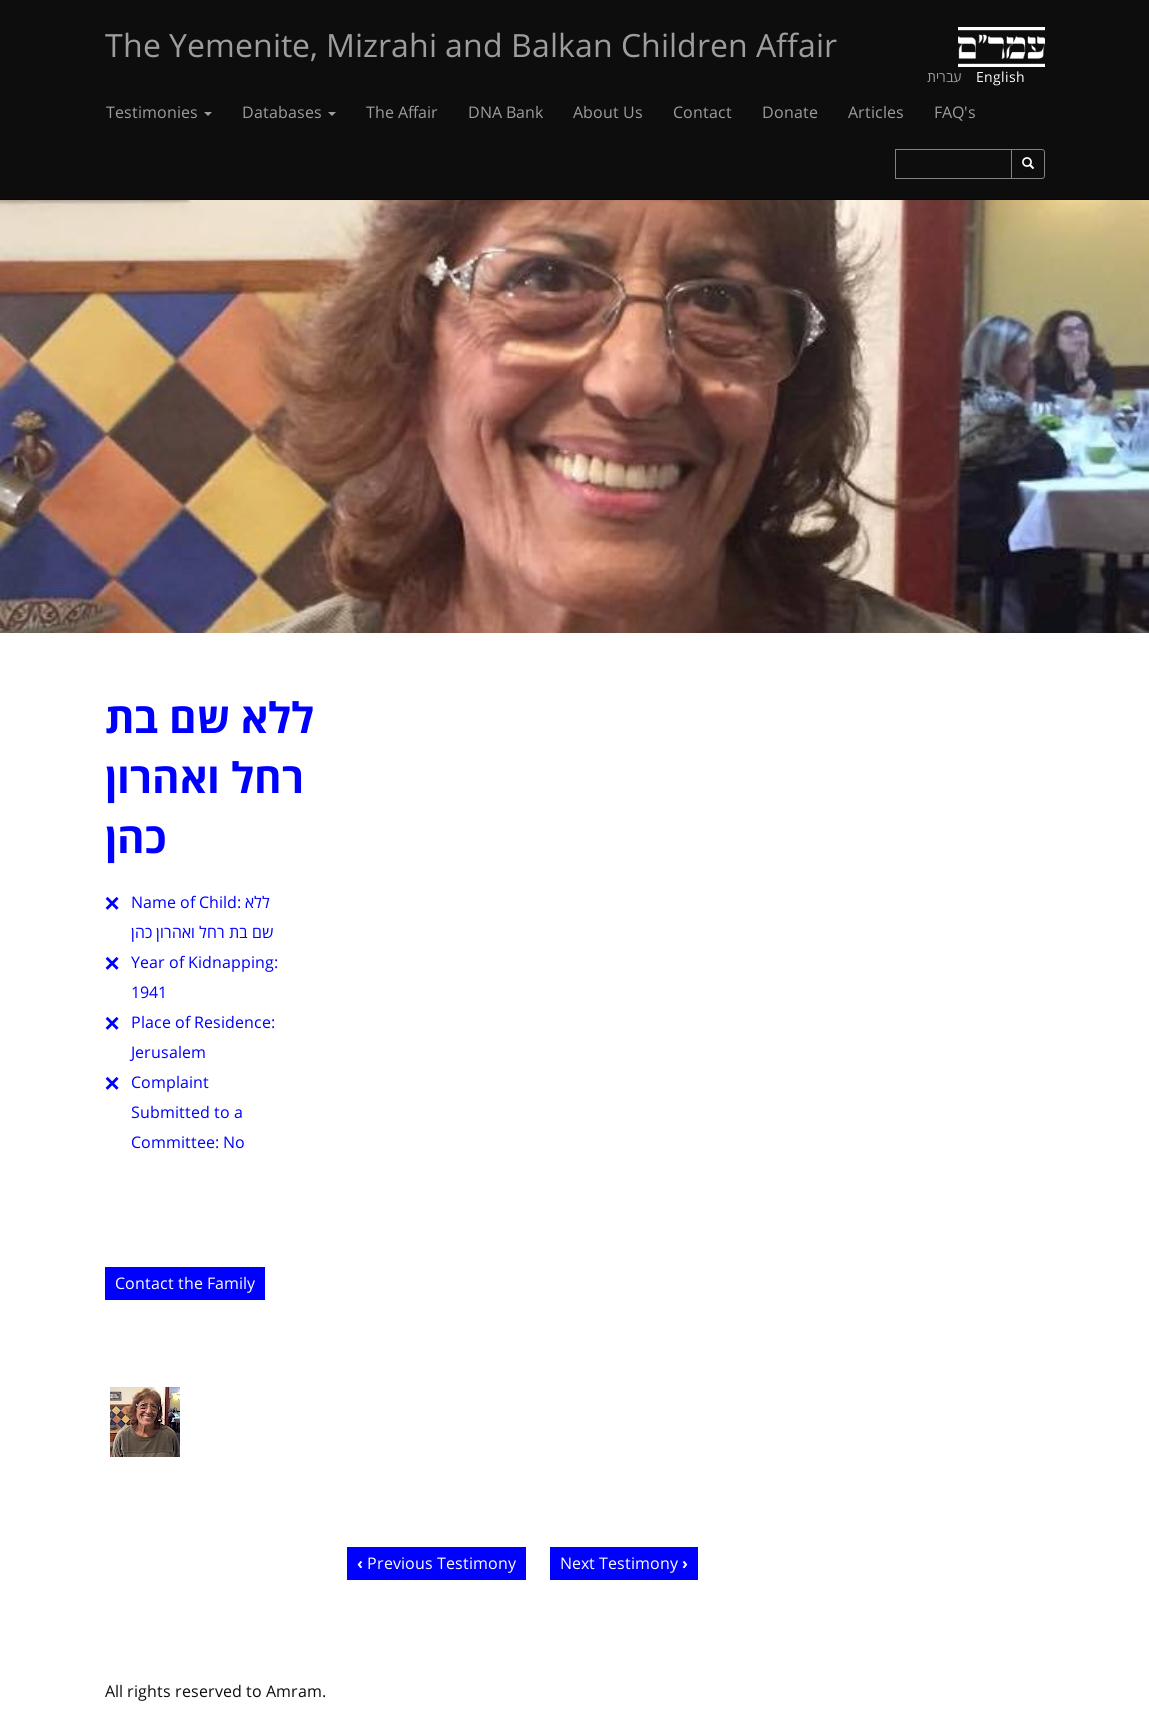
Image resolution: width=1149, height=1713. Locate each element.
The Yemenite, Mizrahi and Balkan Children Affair (471, 44)
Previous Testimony (441, 1563)
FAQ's (955, 112)
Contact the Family (185, 1283)
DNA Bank (505, 112)
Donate (790, 112)
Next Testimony (619, 1563)
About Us (608, 112)
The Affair (402, 112)
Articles (876, 112)
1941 (149, 992)
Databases (289, 112)
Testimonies (159, 112)
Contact (702, 112)
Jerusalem (168, 1052)
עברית (944, 76)
